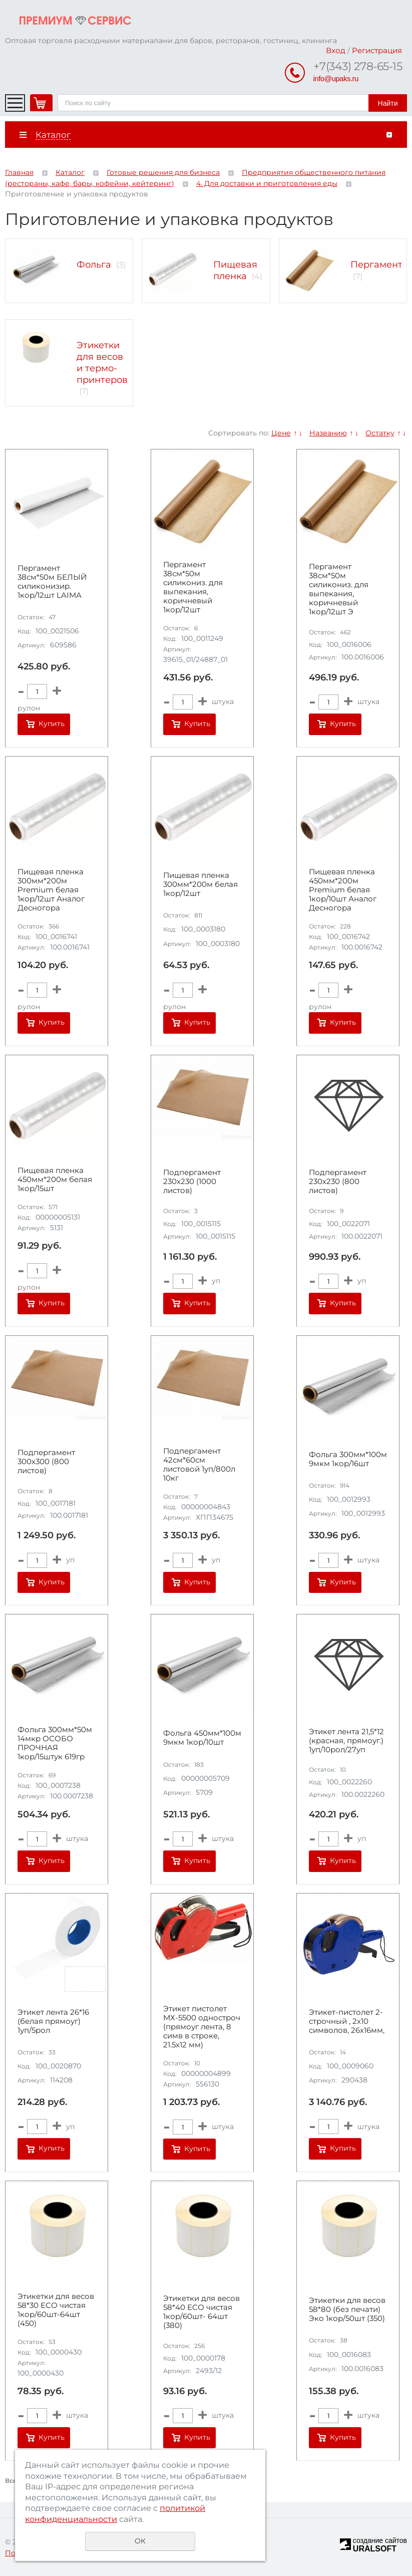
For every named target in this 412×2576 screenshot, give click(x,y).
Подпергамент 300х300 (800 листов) (46, 1461)
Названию (328, 432)
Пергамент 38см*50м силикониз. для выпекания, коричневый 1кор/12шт (193, 587)
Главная (19, 172)
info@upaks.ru (335, 78)
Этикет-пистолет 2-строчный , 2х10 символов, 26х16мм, (346, 2021)
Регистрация (377, 50)
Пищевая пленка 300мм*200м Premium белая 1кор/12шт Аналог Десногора (51, 889)
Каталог (70, 172)
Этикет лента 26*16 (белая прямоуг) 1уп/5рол (53, 2021)
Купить (52, 723)
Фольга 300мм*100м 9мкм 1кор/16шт (348, 1459)
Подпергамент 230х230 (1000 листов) (192, 1181)
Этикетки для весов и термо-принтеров (102, 362)
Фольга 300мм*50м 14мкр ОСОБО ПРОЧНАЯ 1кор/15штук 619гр (55, 1743)
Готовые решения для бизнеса (163, 172)
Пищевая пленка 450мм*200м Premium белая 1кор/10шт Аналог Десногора (342, 889)
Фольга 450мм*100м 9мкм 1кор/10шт (202, 1738)
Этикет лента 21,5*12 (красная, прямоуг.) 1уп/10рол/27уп (346, 1740)
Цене (281, 432)
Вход (335, 50)
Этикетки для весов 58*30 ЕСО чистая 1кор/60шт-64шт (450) (56, 2310)
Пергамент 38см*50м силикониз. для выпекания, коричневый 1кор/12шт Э (338, 589)
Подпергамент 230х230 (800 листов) (337, 1181)
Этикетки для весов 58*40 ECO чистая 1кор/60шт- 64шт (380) (201, 2312)
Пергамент (376, 264)
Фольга (94, 264)
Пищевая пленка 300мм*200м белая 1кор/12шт (200, 884)
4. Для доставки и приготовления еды (266, 183)
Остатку (379, 432)
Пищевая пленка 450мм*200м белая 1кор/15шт (55, 1179)
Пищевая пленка (235, 270)
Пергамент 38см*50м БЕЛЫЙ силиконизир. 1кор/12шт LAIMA (52, 582)
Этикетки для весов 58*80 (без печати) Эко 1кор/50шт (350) (347, 2309)
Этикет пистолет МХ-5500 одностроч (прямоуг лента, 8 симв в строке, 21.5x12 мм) (201, 2026)
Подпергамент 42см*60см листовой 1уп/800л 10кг (199, 1465)
